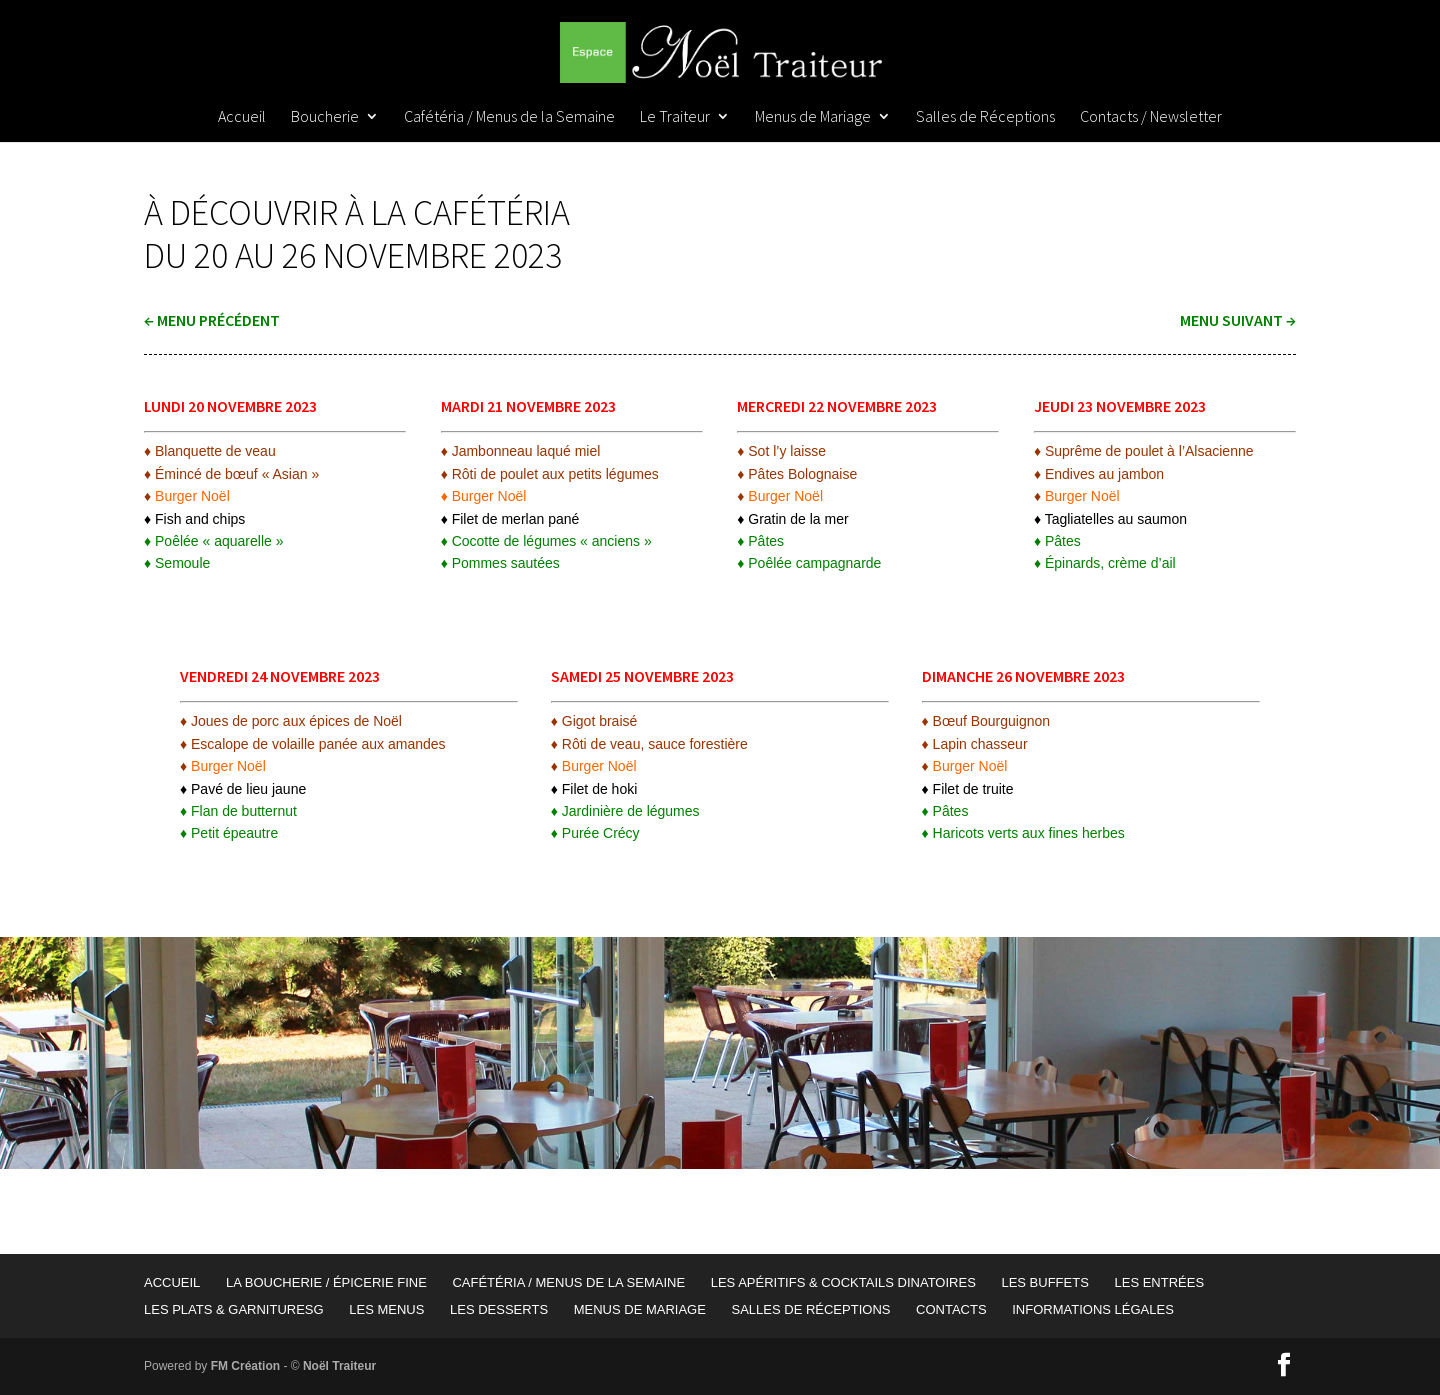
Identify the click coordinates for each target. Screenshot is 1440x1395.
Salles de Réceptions (985, 117)
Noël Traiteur (339, 1366)
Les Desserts (499, 1309)
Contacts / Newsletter (1151, 117)
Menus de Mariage (813, 117)
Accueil (242, 117)
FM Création (245, 1366)
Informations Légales (1093, 1309)
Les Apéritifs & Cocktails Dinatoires (843, 1282)
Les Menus (386, 1309)
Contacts (951, 1309)
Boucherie (325, 117)
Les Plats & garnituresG (234, 1309)
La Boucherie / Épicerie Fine (326, 1282)
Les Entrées (1159, 1282)
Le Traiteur (675, 117)
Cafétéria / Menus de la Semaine (509, 117)
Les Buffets (1044, 1282)
